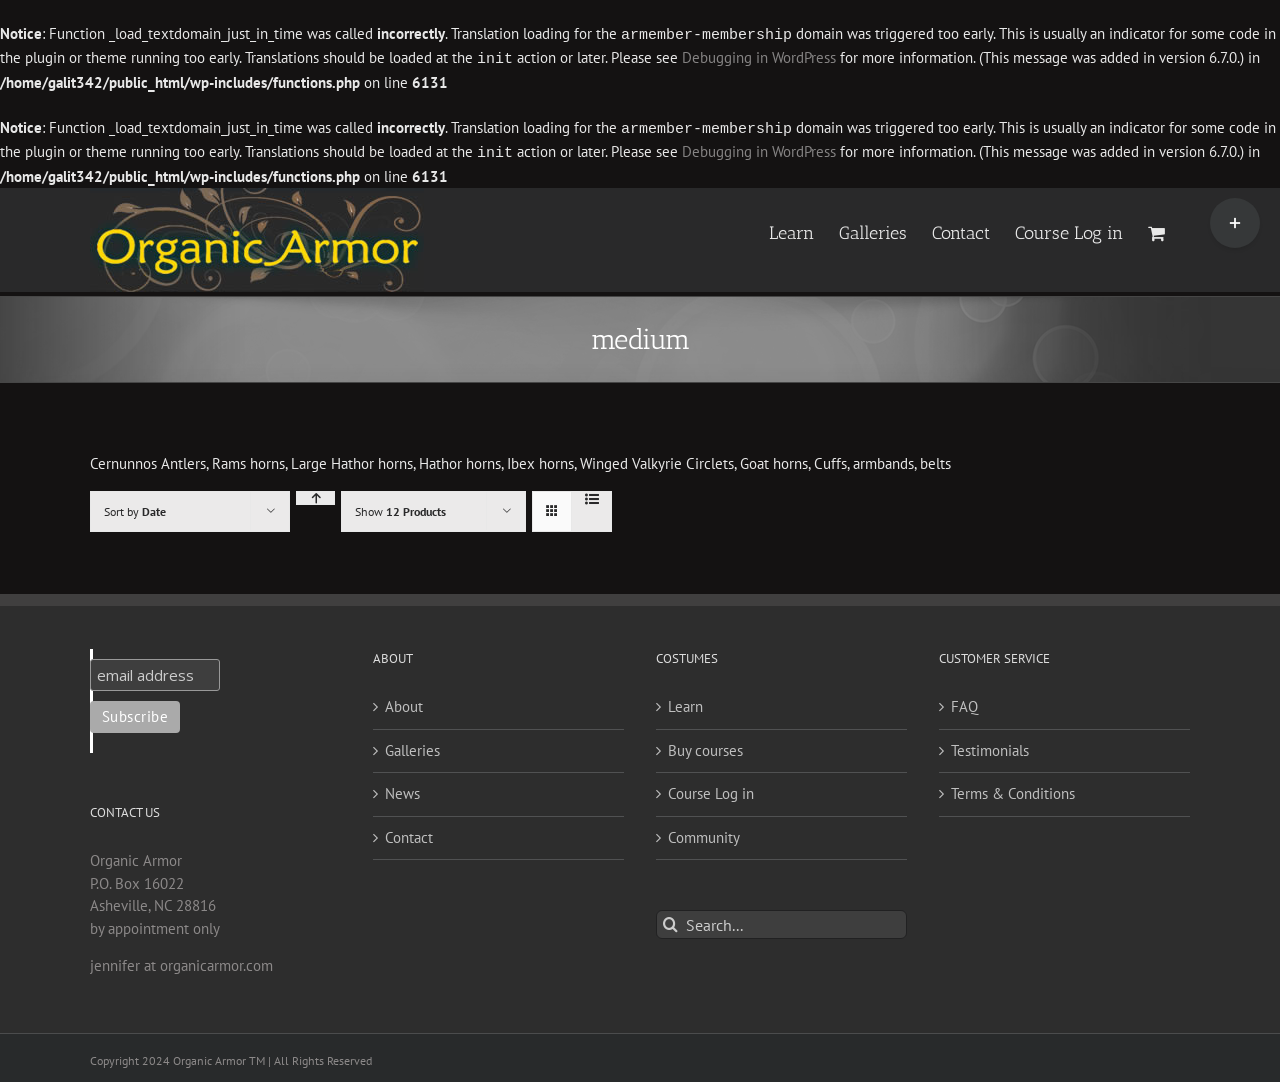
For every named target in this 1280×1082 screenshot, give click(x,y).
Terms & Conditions (1013, 789)
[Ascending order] (315, 494)
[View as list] (591, 495)
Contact (409, 833)
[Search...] (781, 920)
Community (704, 833)
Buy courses (705, 746)
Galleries (412, 746)
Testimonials (990, 746)
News (402, 789)
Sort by (135, 507)
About (404, 702)
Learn (685, 702)
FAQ (964, 702)
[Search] (670, 920)
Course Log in (711, 789)
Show (400, 507)
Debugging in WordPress (759, 57)
